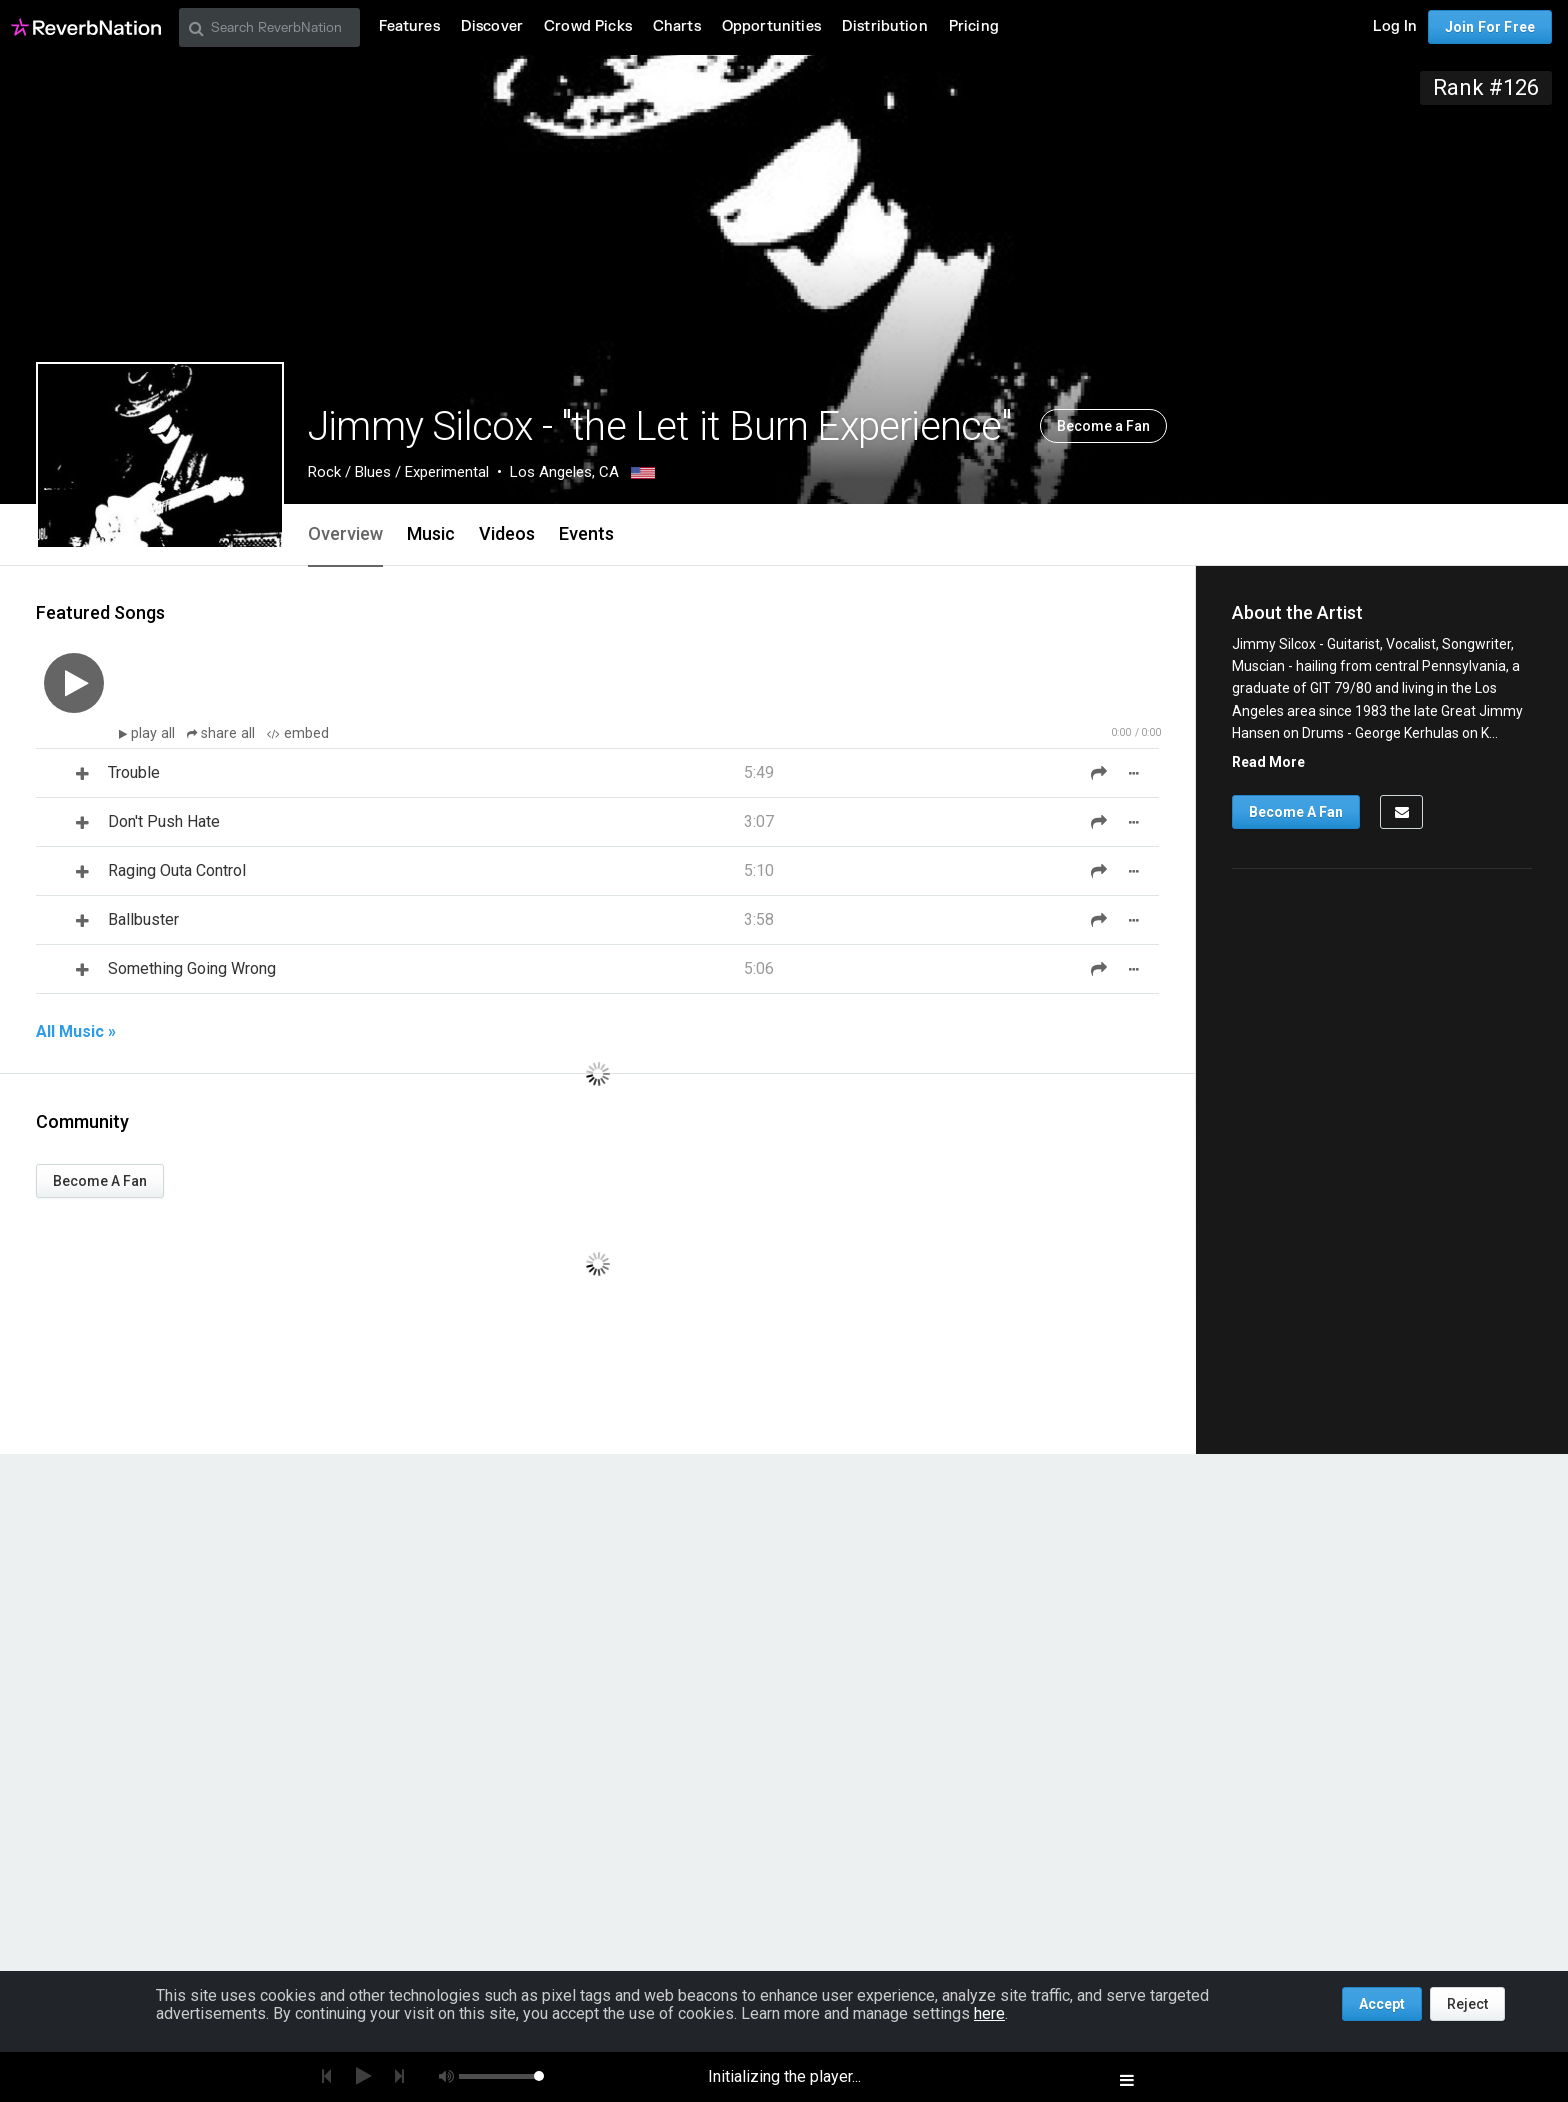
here (989, 2013)
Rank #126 (1486, 87)
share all (223, 733)
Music (431, 533)
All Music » (76, 1032)
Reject (1467, 2004)
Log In (1395, 26)
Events (586, 533)
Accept (1382, 2004)
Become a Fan (1103, 426)
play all (155, 733)
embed (298, 733)
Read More (1268, 762)
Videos (507, 533)
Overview (345, 533)
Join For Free (1490, 27)
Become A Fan (100, 1181)
